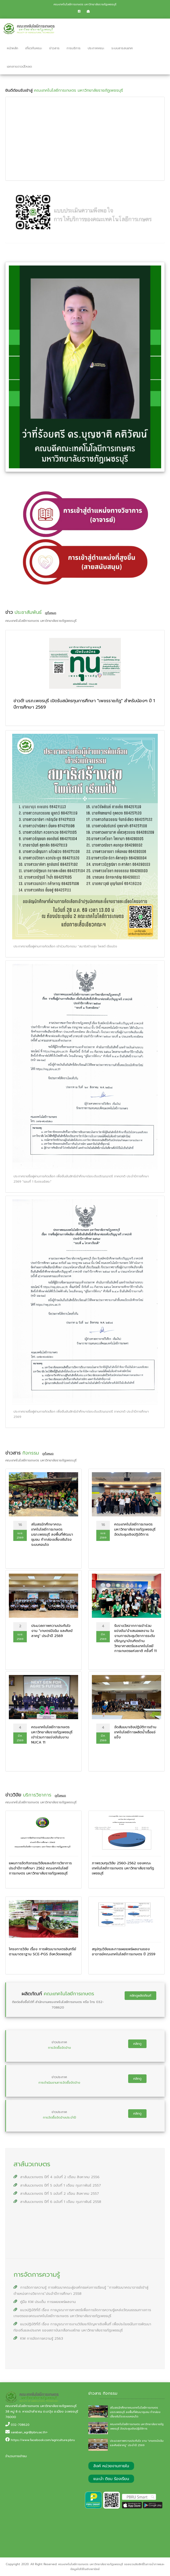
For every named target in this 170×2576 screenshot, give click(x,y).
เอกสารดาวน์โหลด (19, 66)
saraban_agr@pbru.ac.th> (29, 2432)
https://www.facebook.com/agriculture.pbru (43, 2440)
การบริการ (74, 48)
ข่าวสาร (54, 48)
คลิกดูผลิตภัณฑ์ (140, 1995)
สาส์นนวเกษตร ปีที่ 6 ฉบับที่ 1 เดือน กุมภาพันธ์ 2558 (57, 2201)
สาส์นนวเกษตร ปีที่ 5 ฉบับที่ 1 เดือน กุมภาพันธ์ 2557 (57, 2185)
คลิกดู (137, 2043)
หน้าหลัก (12, 48)
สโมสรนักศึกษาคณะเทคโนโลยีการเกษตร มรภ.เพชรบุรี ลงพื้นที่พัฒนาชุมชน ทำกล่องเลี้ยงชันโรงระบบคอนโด (135, 2412)
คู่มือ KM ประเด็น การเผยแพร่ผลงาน (45, 2302)
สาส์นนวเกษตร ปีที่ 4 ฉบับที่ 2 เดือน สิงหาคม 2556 (56, 2177)
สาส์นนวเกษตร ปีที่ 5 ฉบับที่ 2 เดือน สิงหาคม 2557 (56, 2193)
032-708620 (20, 2424)
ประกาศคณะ (96, 48)
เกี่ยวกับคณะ (33, 48)
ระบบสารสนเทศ (122, 48)
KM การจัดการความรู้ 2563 (38, 2338)
